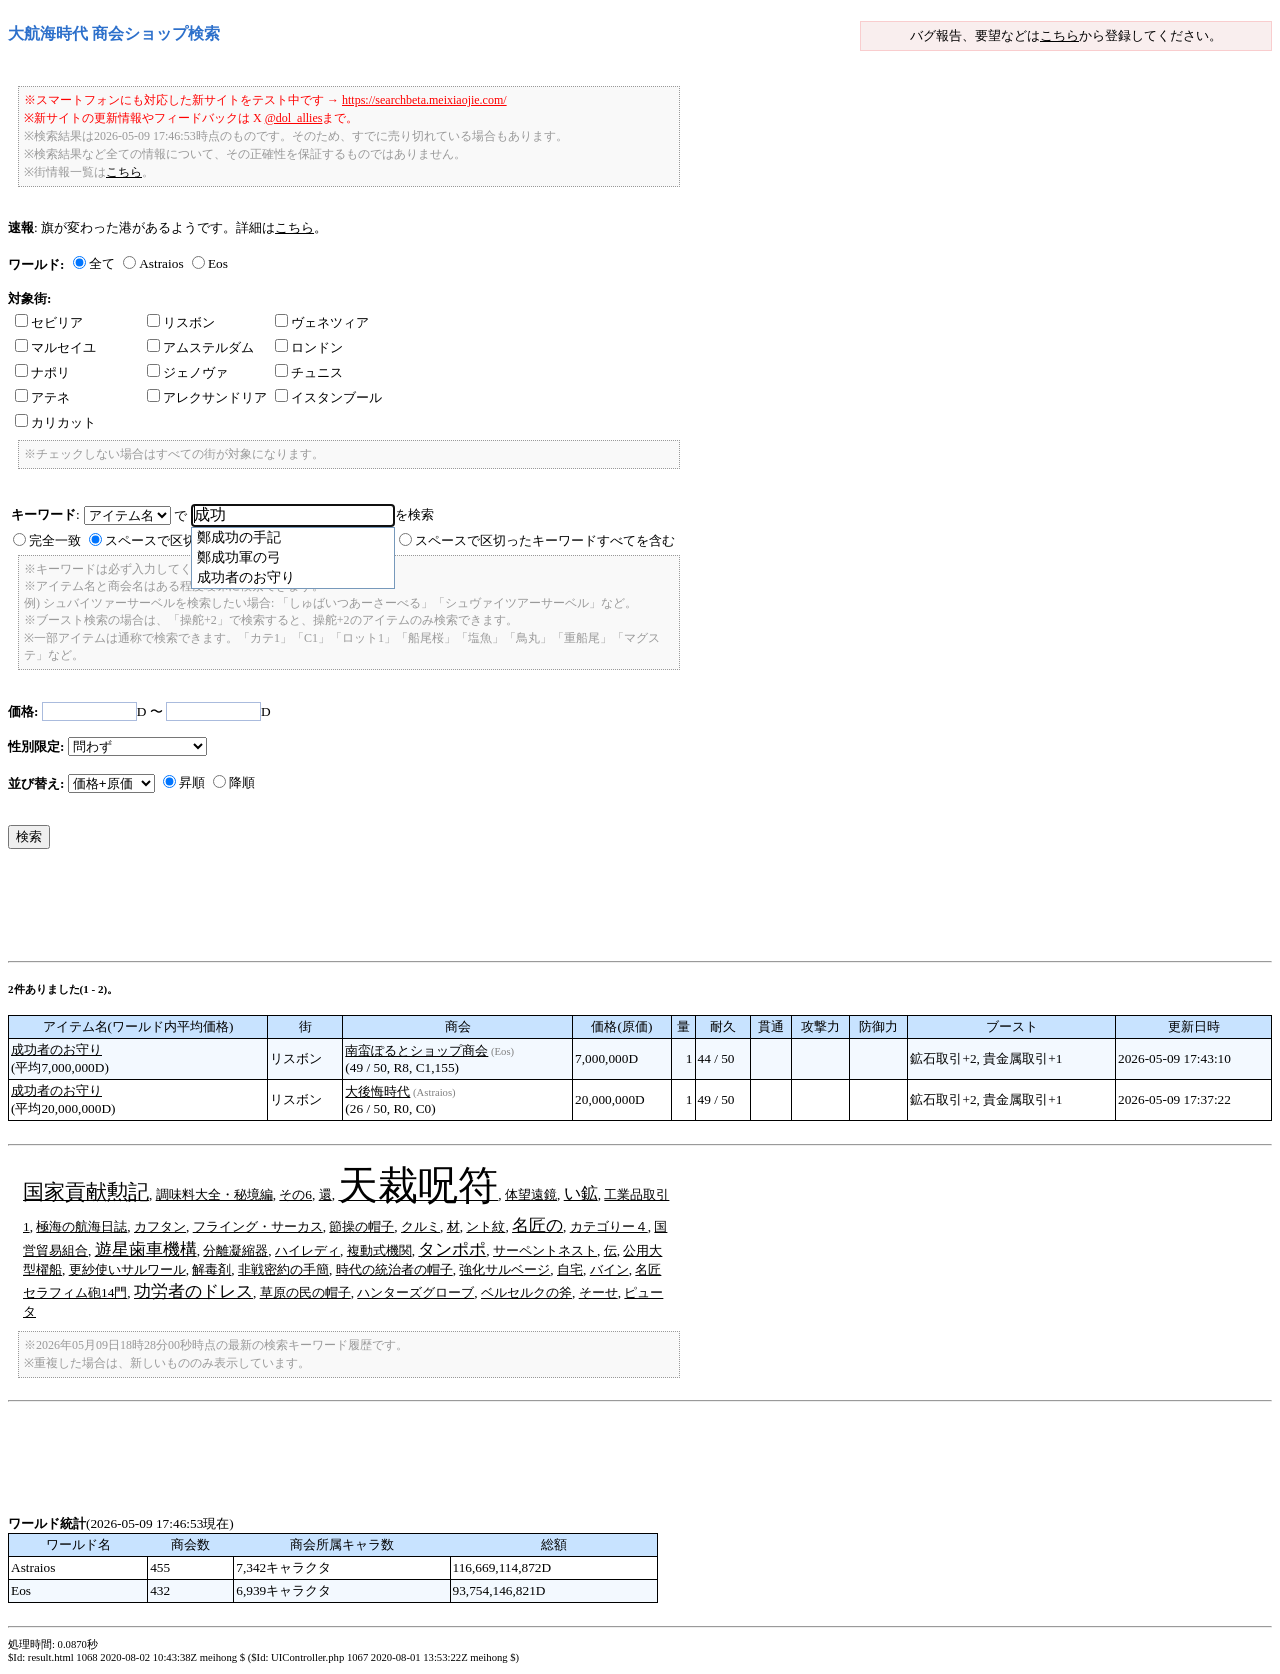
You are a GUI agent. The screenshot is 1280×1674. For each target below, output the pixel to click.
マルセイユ (55, 347)
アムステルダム (200, 347)
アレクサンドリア (207, 397)
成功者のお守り (56, 1049)
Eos (218, 263)
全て (102, 263)
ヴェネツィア (322, 322)
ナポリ (42, 372)
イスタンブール (328, 397)
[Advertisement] (372, 910)
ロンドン (309, 347)
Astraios (161, 263)
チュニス (309, 372)
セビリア (49, 322)
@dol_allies (294, 118)
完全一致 (55, 540)
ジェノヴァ (187, 372)
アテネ (42, 397)
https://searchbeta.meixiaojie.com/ (424, 100)
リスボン (181, 322)
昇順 (192, 782)
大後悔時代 (377, 1091)
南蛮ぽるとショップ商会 (416, 1050)
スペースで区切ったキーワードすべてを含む (545, 540)
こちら (1059, 35)
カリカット (55, 422)
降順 (242, 782)
